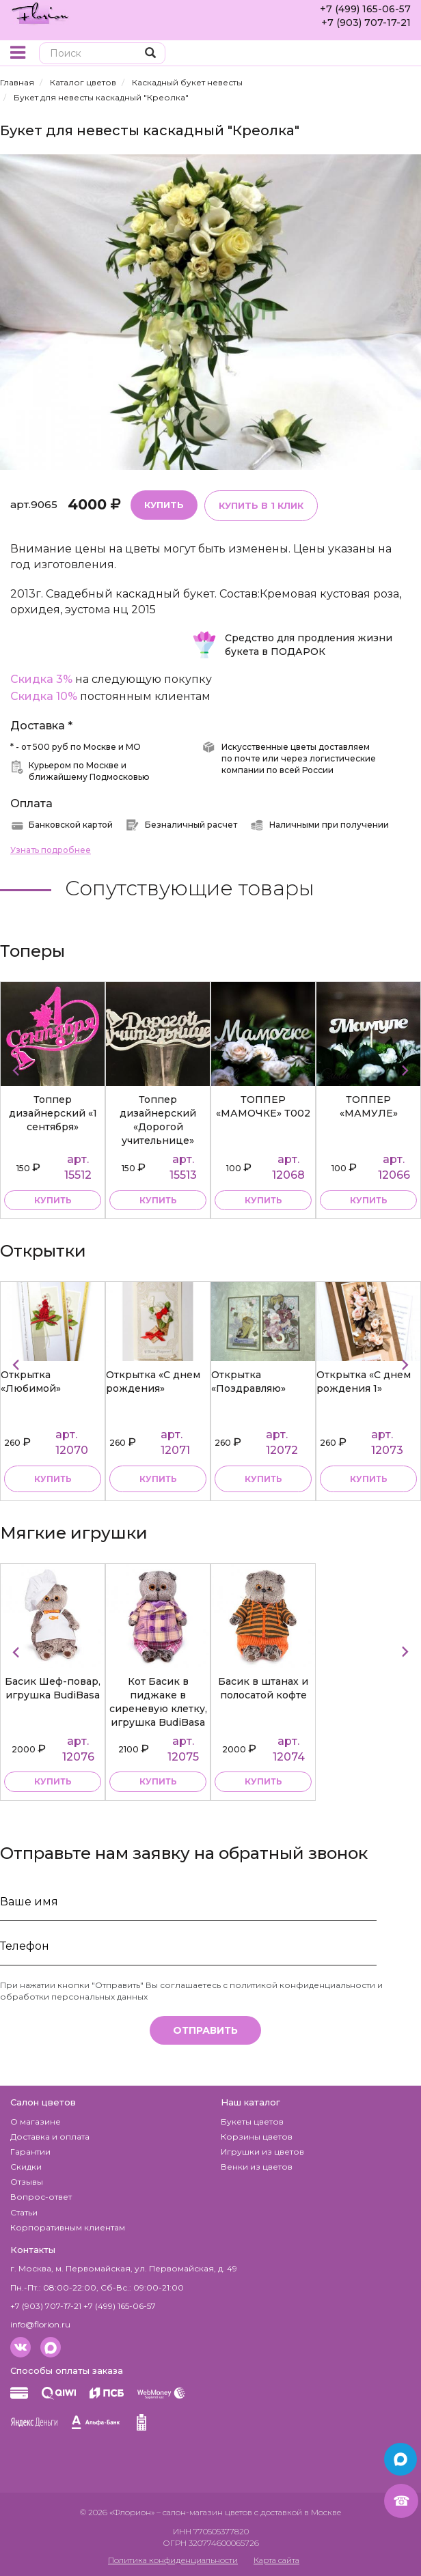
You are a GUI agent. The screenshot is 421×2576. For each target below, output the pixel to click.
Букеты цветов (252, 2121)
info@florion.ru (40, 2324)
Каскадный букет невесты (187, 82)
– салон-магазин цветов (204, 2512)
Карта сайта (276, 2560)
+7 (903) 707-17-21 (366, 22)
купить (53, 1200)
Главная (17, 82)
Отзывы (26, 2181)
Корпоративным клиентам (67, 2227)
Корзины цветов (257, 2136)
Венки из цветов (257, 2166)
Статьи (24, 2212)
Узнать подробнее (50, 850)
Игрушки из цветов (262, 2151)
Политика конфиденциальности (173, 2560)
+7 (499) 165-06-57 (365, 9)
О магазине (35, 2121)
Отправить (205, 2030)
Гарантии (30, 2151)
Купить (164, 504)
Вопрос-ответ (41, 2197)
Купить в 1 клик (261, 505)
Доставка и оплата (50, 2136)
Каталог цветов (83, 82)
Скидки (26, 2166)
